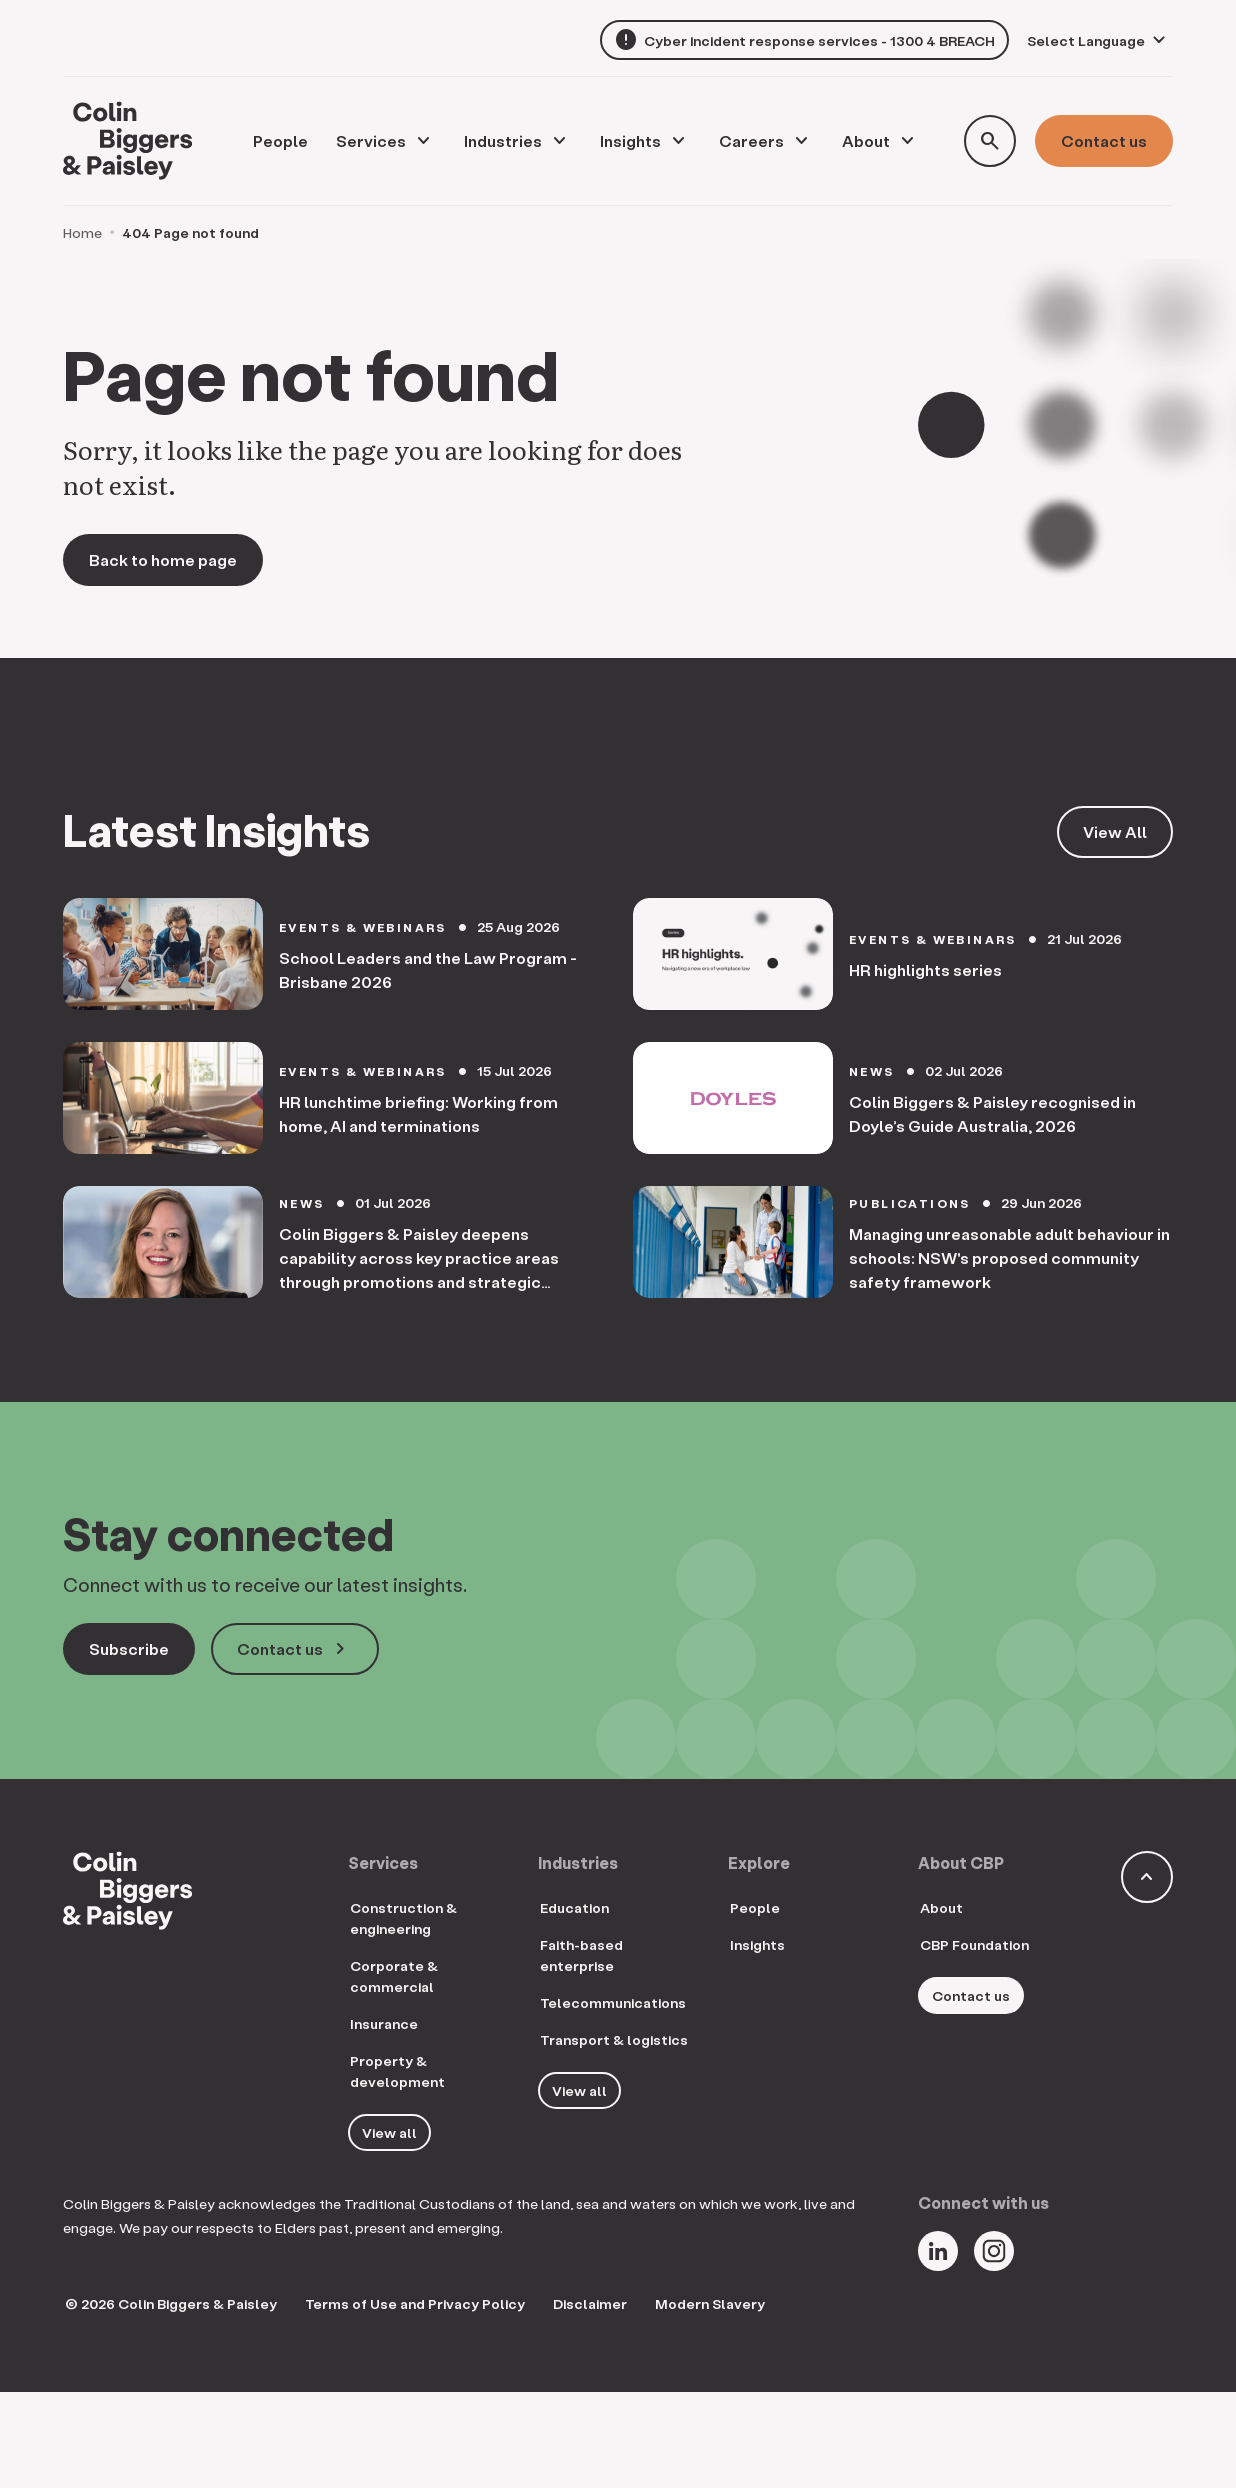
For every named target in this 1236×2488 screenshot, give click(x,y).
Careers (751, 140)
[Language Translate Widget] (1099, 40)
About (866, 140)
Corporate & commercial (394, 1976)
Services (371, 140)
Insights (630, 140)
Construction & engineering (403, 1918)
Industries (503, 140)
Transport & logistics (614, 2039)
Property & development (397, 2071)
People (755, 1907)
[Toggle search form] (990, 141)
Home (82, 232)
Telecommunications (613, 2002)
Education (574, 1907)
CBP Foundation (974, 1944)
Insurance (384, 2023)
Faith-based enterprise (581, 1955)
